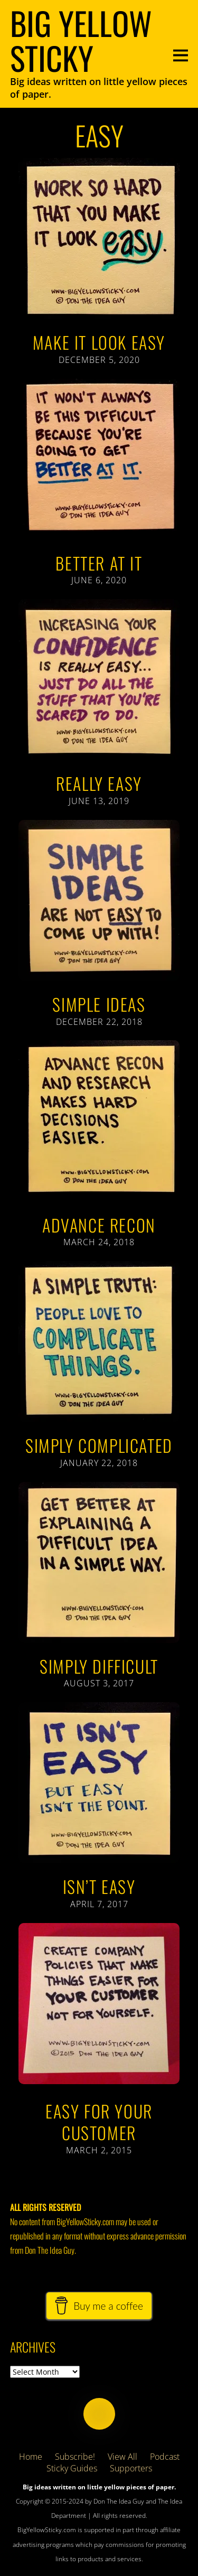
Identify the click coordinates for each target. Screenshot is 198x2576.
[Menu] (180, 54)
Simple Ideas (98, 1004)
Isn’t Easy (99, 1886)
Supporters (131, 2468)
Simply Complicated (99, 1445)
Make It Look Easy (99, 342)
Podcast (165, 2456)
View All (122, 2456)
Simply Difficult (99, 1666)
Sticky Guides (71, 2468)
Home (30, 2456)
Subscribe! (75, 2456)
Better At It (98, 562)
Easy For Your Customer (99, 2121)
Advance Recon (99, 1224)
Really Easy (99, 783)
